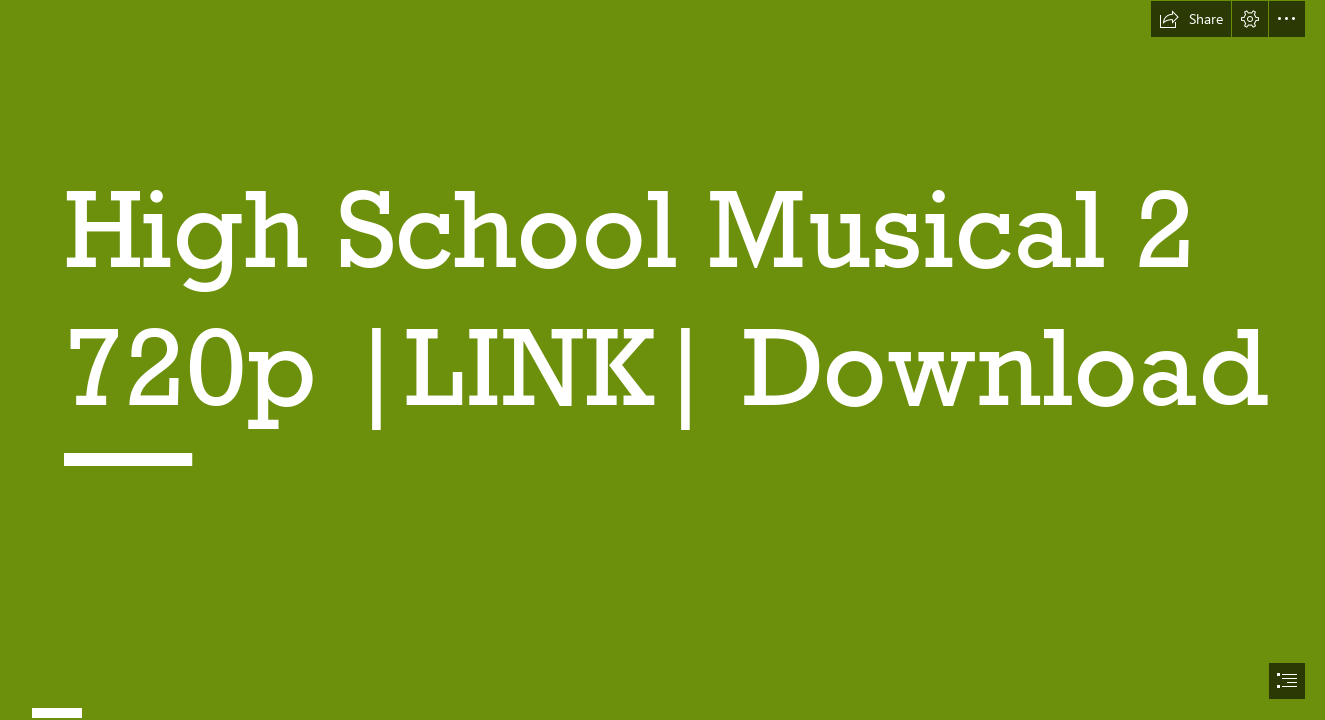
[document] (662, 360)
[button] (1191, 19)
